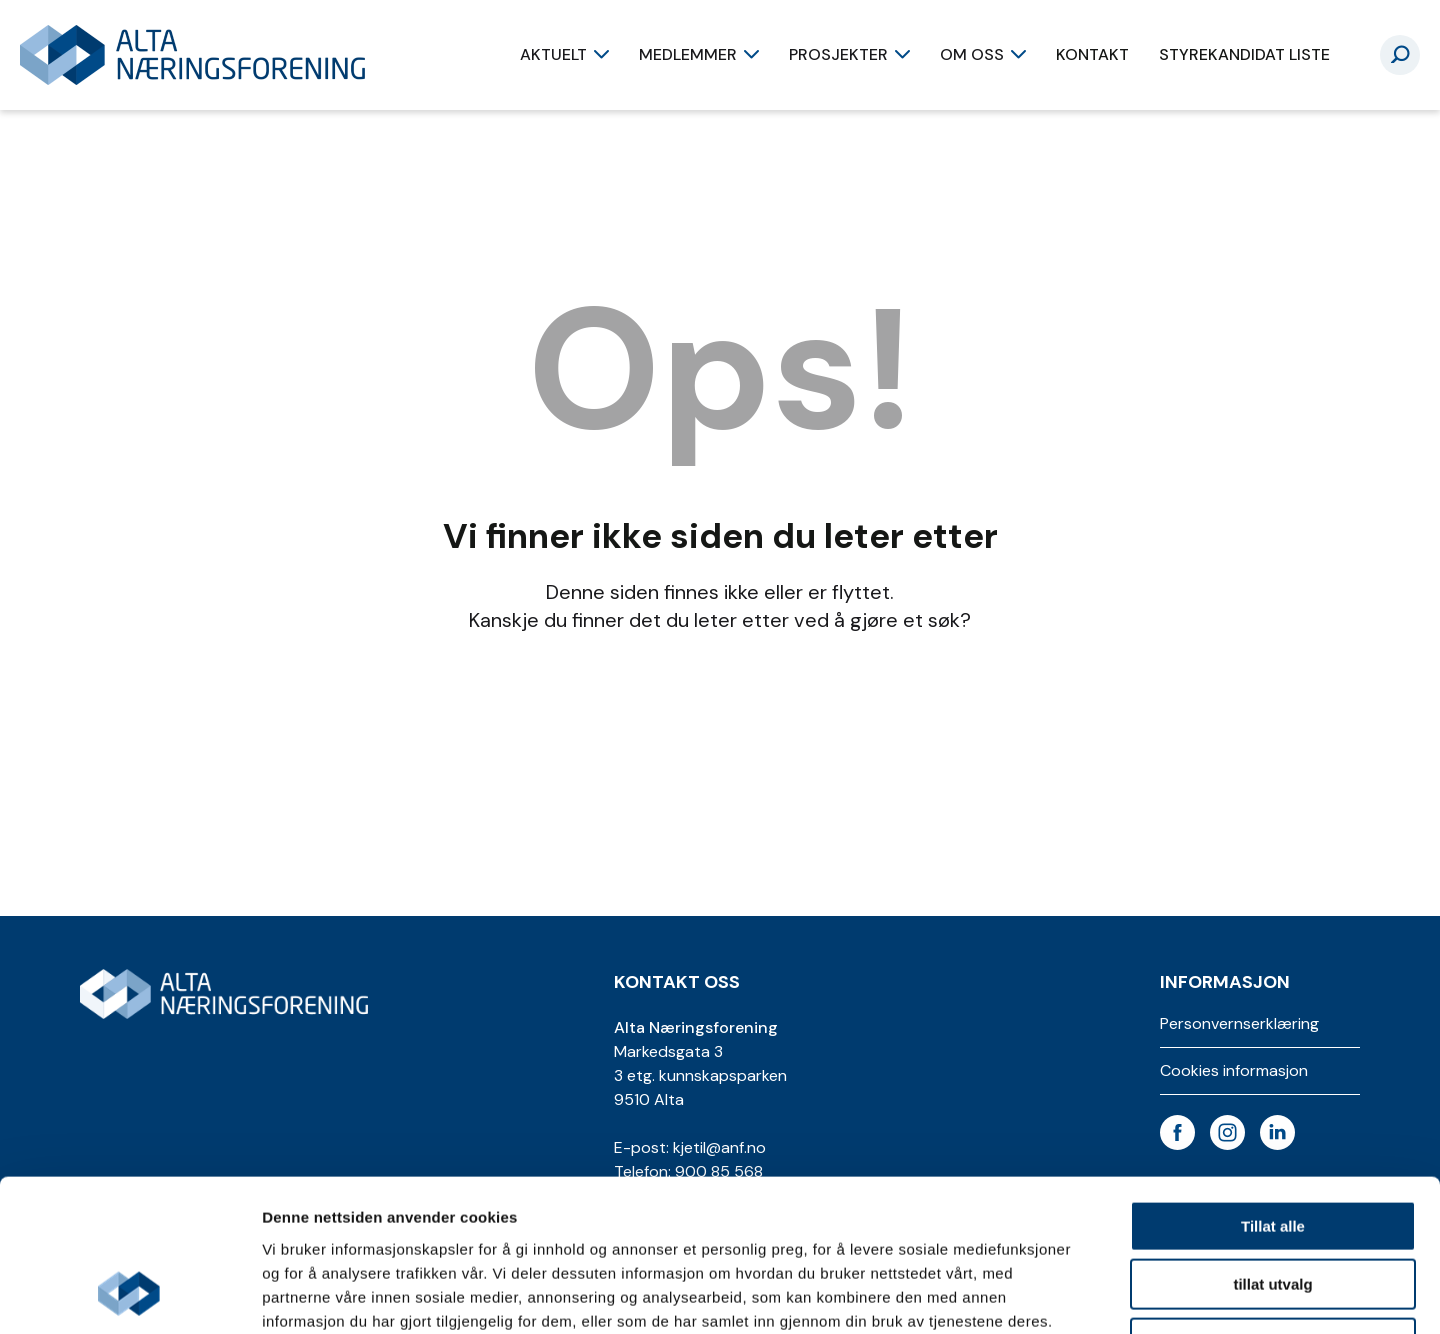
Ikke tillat (1273, 1206)
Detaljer (1065, 1294)
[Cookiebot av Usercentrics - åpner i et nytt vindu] (129, 1295)
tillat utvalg (1272, 1148)
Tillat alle (1273, 1089)
